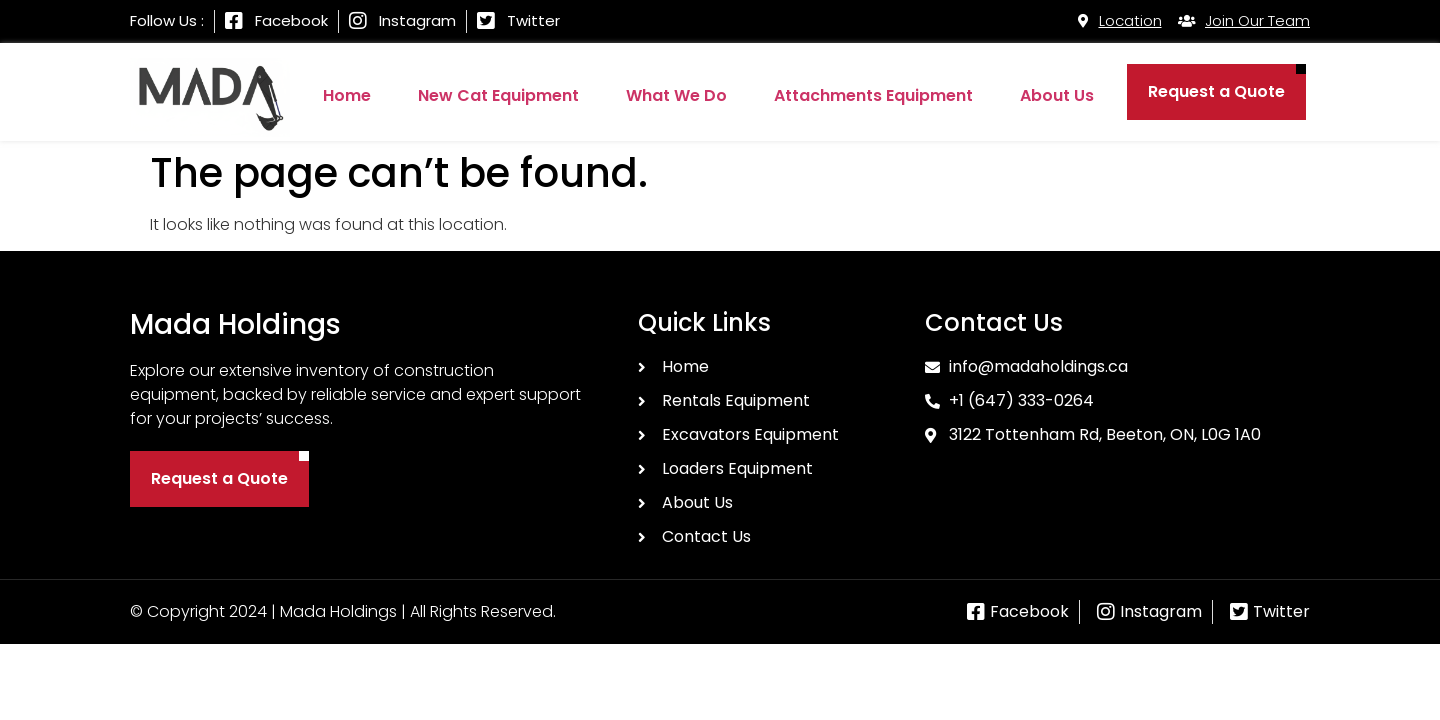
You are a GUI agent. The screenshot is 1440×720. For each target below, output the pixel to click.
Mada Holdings (235, 324)
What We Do (676, 95)
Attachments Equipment (873, 95)
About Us (1057, 95)
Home (347, 95)
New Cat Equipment (498, 95)
